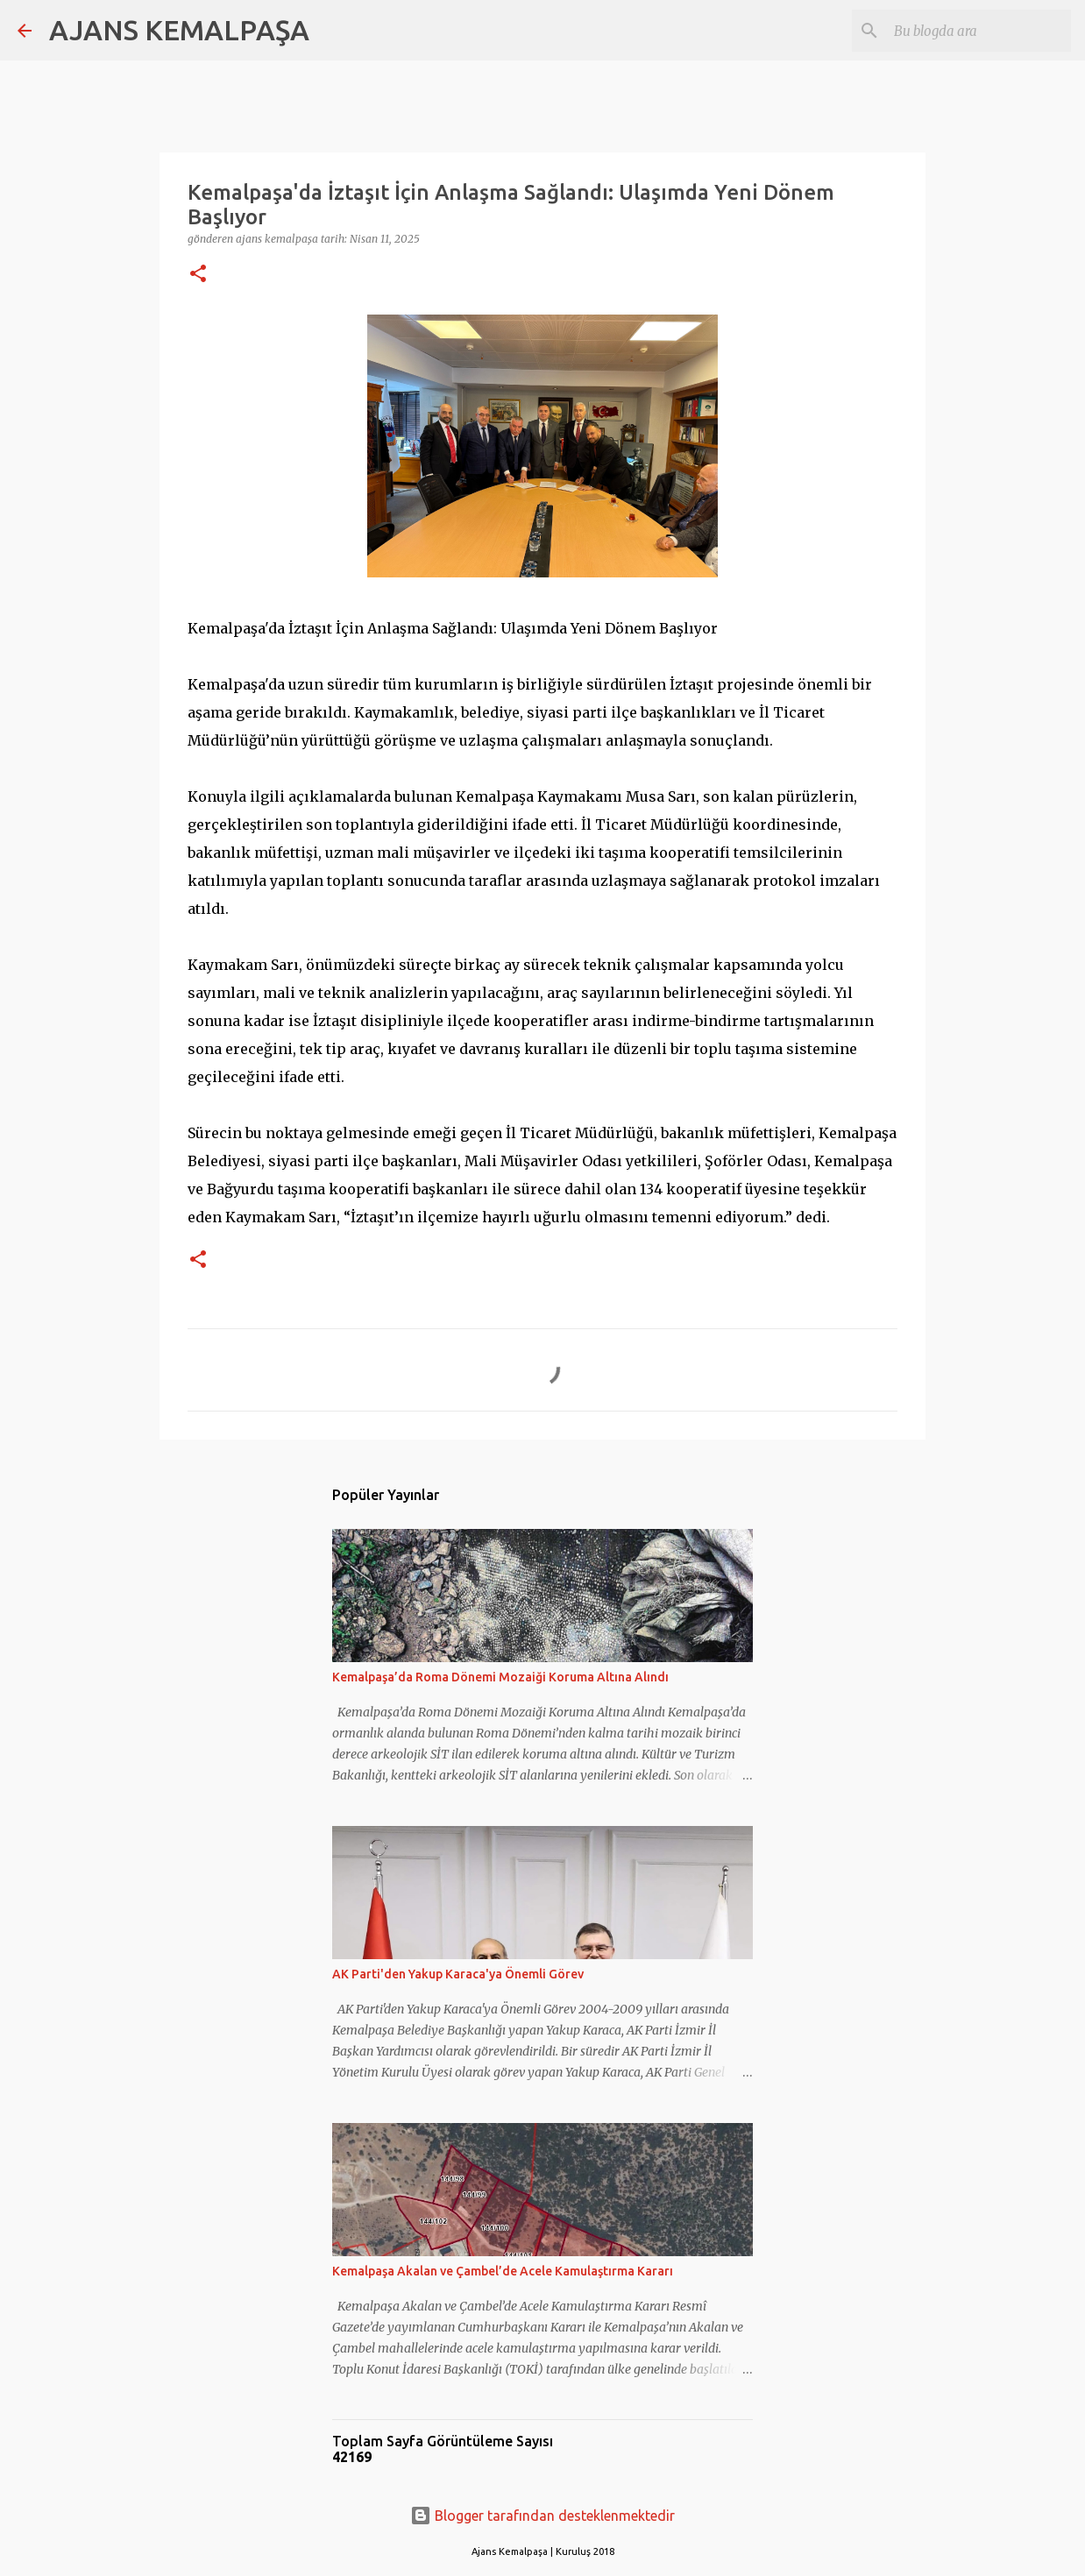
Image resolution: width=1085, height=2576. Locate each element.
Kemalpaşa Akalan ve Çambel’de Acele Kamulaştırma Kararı (502, 2271)
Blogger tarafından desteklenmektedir (542, 2515)
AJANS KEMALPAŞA (179, 30)
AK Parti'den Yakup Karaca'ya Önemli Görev (458, 1974)
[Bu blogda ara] (979, 31)
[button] (198, 275)
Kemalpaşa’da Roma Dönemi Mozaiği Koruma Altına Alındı (500, 1677)
